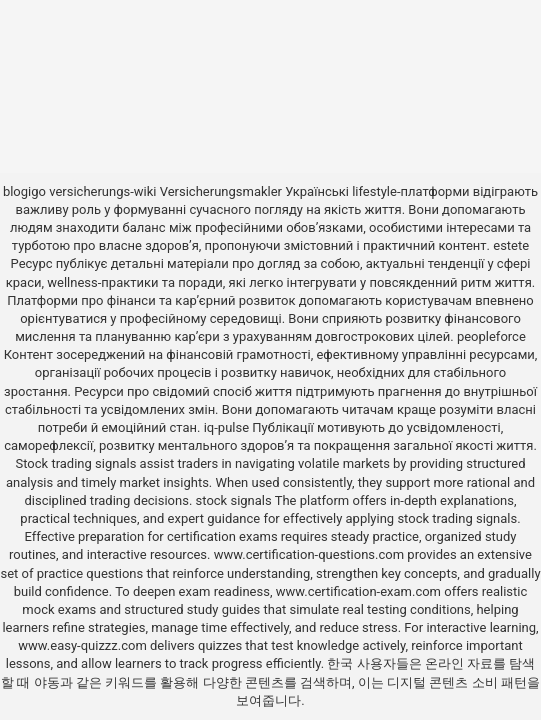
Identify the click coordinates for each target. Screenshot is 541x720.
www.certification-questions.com (311, 554)
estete (511, 245)
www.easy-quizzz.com (84, 645)
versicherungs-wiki (102, 191)
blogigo (24, 191)
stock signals (234, 500)
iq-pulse (226, 427)
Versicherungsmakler (221, 191)
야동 (47, 682)
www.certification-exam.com (360, 591)
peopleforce (491, 336)
